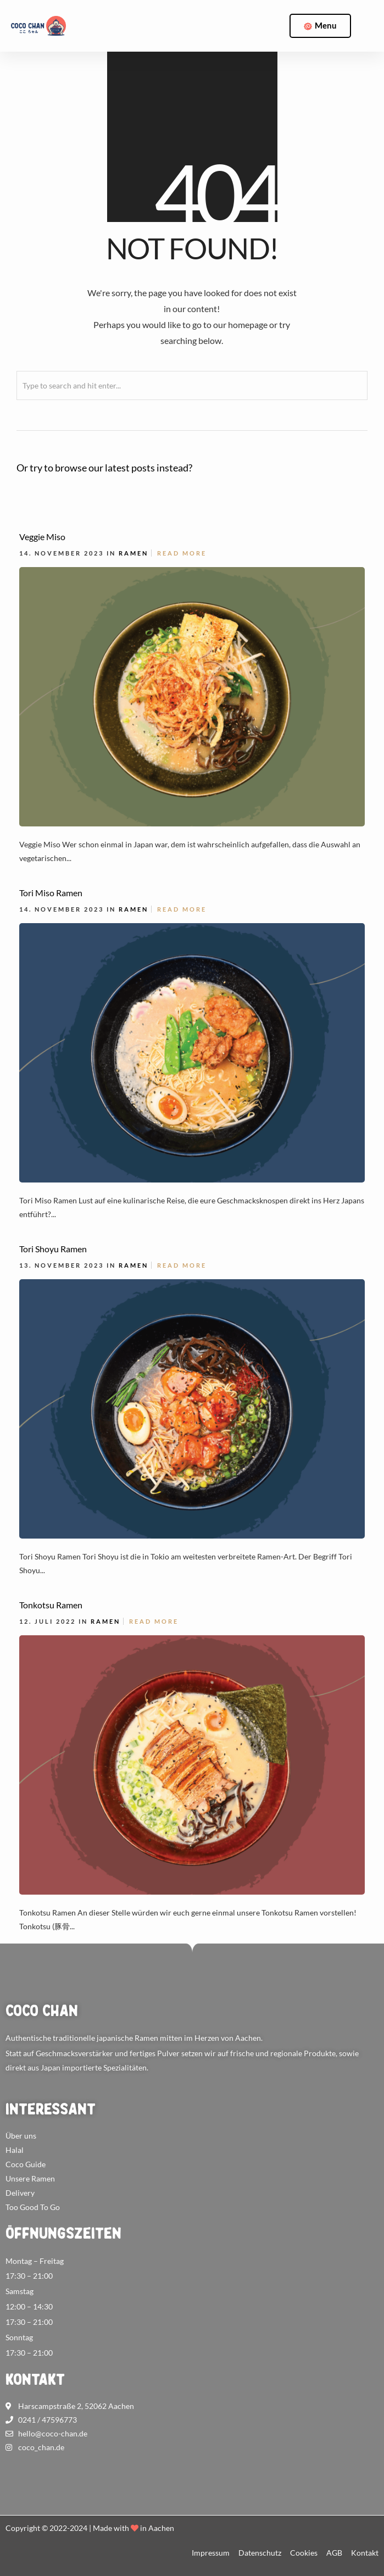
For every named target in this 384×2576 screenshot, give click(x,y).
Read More (182, 553)
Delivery (20, 2192)
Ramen (133, 553)
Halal (14, 2150)
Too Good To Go (32, 2207)
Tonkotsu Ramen (50, 1605)
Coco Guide (25, 2164)
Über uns (20, 2135)
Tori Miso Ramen (50, 892)
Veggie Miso (42, 536)
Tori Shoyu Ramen (53, 1248)
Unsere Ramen (30, 2178)
